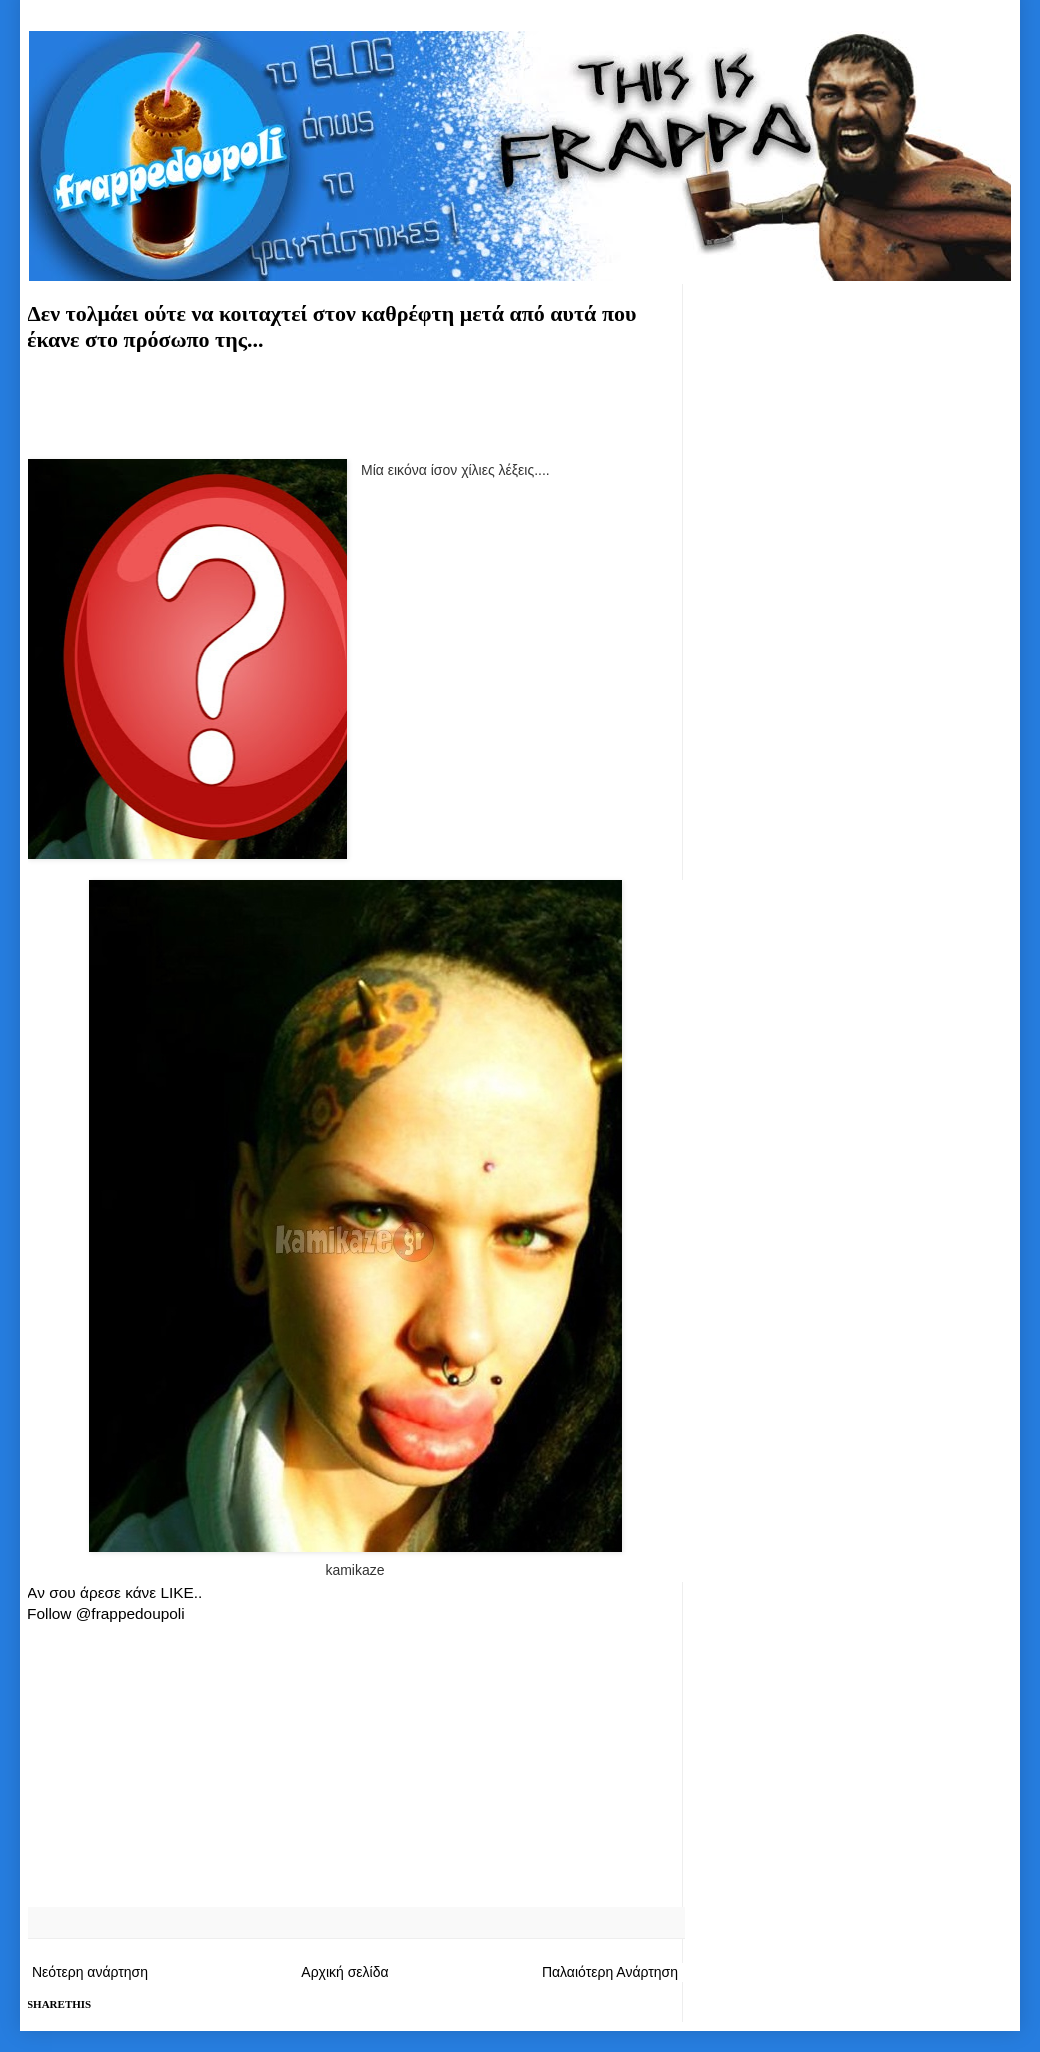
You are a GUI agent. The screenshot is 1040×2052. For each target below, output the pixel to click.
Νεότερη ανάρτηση (90, 1972)
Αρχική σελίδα (344, 1972)
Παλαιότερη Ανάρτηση (610, 1972)
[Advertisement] (355, 402)
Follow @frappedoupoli (106, 1613)
